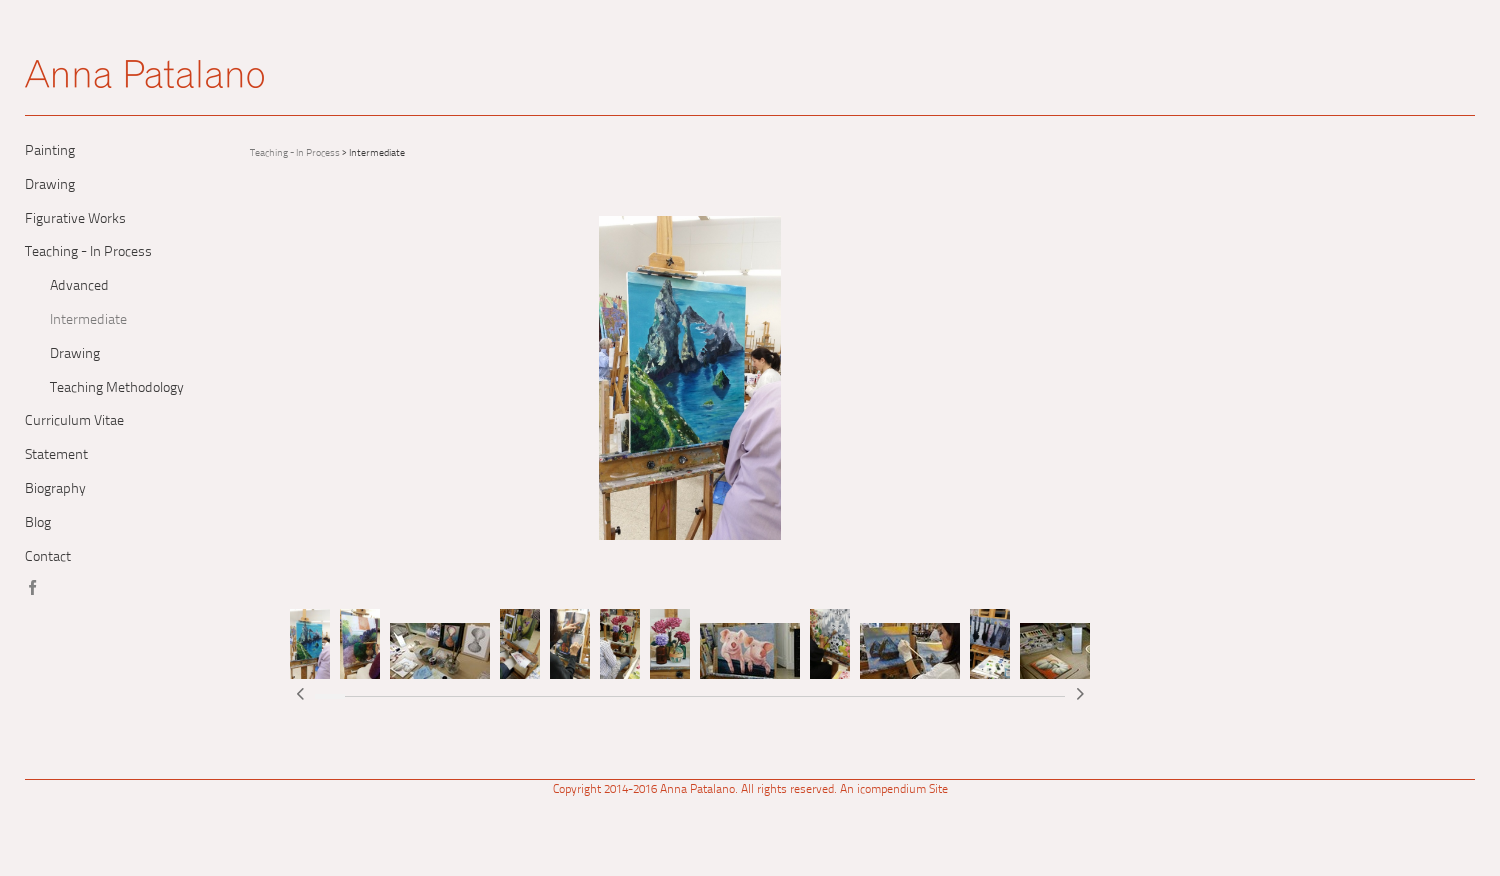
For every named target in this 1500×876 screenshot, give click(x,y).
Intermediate (88, 320)
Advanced (79, 286)
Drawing (50, 185)
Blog (38, 523)
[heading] (144, 80)
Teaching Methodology (117, 388)
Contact (48, 557)
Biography (55, 489)
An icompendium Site (894, 790)
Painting (50, 151)
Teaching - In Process (88, 252)
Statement (56, 455)
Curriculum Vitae (74, 421)
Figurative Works (75, 219)
